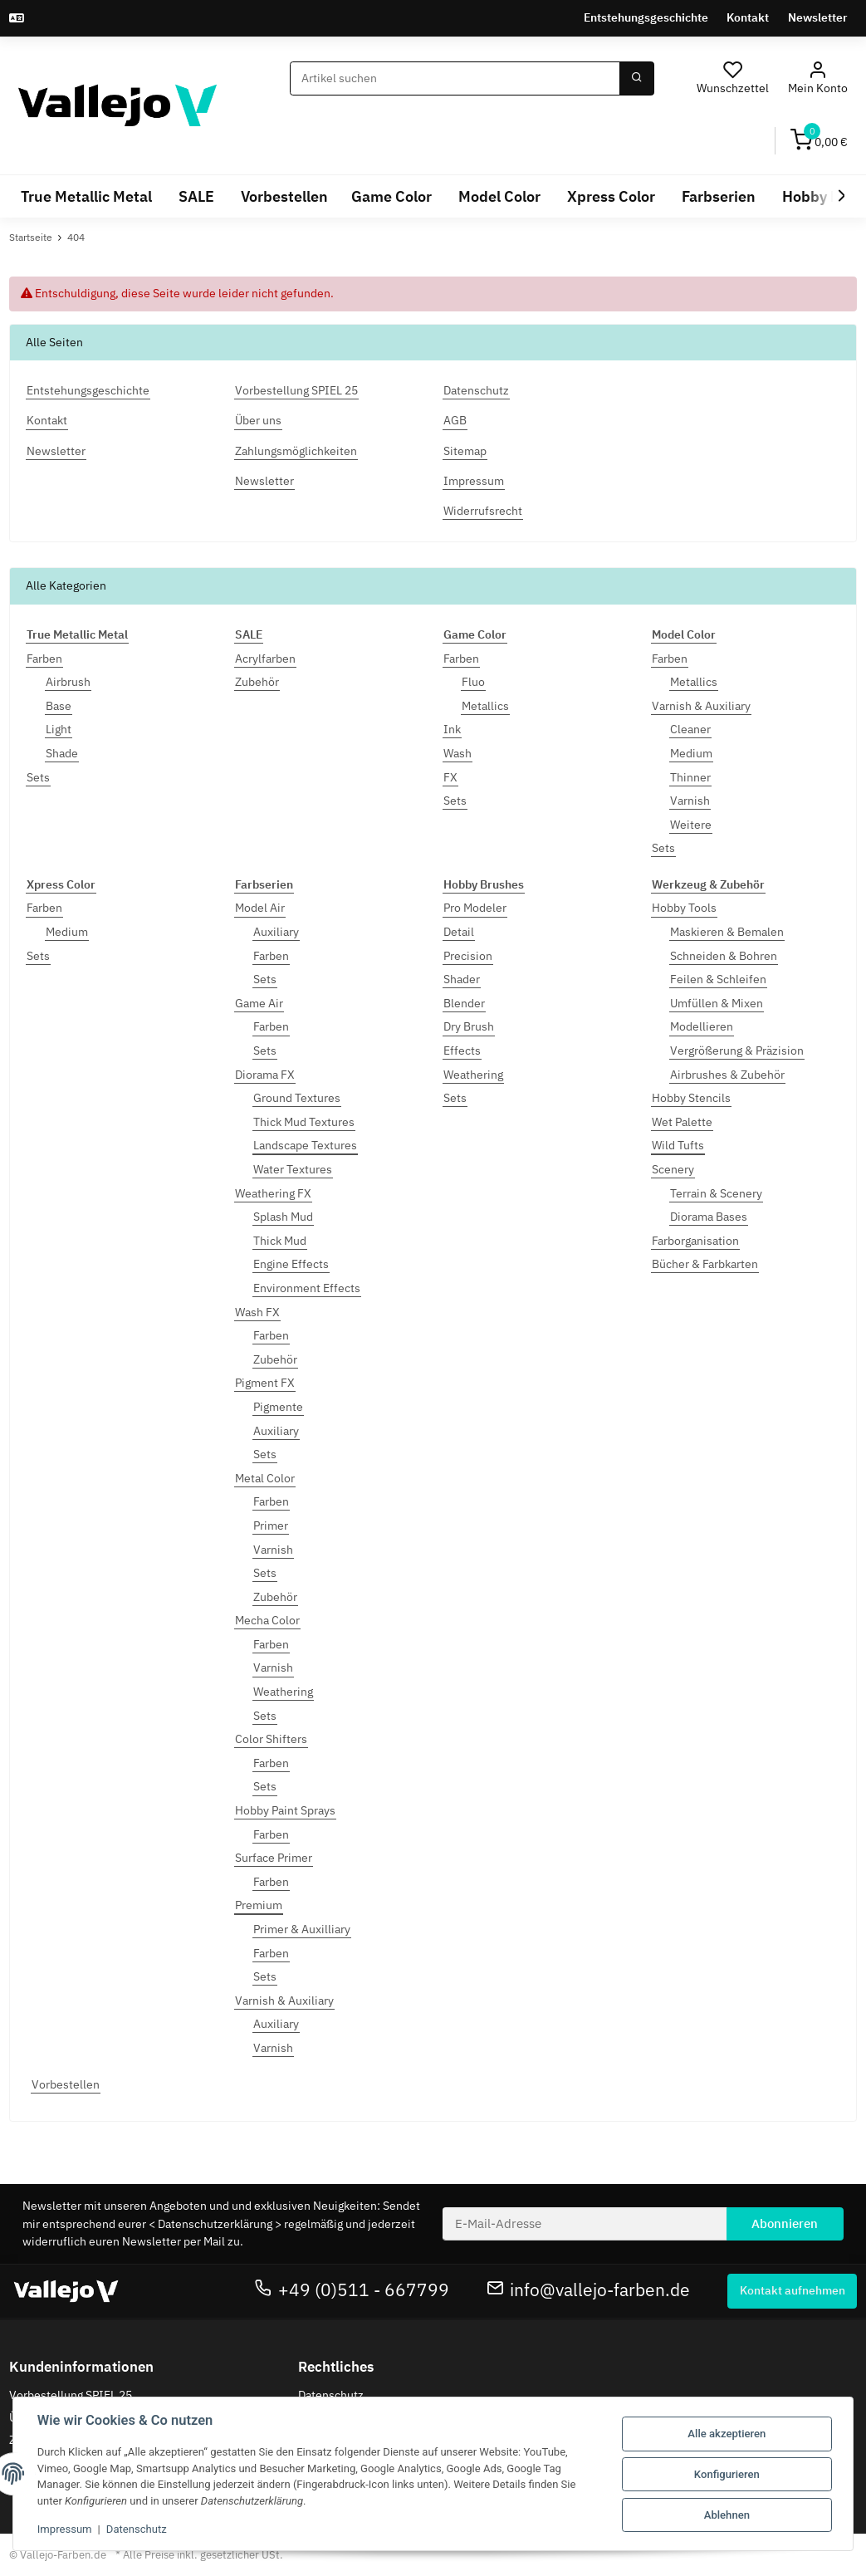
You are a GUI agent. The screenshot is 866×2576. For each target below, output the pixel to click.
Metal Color (265, 1478)
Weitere (691, 824)
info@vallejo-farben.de (589, 2290)
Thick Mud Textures (304, 1121)
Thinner (690, 777)
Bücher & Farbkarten (705, 1263)
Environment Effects (306, 1288)
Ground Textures (296, 1097)
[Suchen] (455, 78)
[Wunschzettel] (733, 78)
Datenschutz (331, 2394)
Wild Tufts (678, 1145)
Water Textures (292, 1169)
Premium (258, 1905)
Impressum (65, 2529)
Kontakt (748, 17)
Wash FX (257, 1312)
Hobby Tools (684, 907)
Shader (461, 979)
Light (58, 729)
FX (450, 777)
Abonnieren (784, 2223)
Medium (691, 753)
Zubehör (257, 681)
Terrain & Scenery (716, 1193)
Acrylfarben (265, 658)
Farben (44, 658)
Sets (38, 777)
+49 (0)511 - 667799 (351, 2290)
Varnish (690, 800)
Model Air (260, 907)
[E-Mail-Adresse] (585, 2224)
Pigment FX (265, 1382)
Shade (62, 753)
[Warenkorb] (818, 141)
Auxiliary (276, 931)
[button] (817, 78)
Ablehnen (726, 2514)
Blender (464, 1003)
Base (58, 705)
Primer (270, 1525)
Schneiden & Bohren (723, 955)
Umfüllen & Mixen (716, 1003)
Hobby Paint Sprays (285, 1810)
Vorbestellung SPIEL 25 (70, 2394)
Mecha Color (267, 1620)
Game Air (259, 1003)
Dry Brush (468, 1026)
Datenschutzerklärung (215, 2223)
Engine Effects (291, 1263)
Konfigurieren (726, 2474)
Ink (452, 729)
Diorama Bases (708, 1216)
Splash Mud (283, 1216)
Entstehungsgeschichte (646, 17)
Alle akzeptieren (726, 2433)
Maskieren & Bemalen (727, 931)
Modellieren (701, 1026)
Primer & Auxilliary (301, 1929)
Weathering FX (273, 1193)
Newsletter (818, 17)
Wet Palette (682, 1121)
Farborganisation (695, 1240)
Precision (467, 955)
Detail (458, 931)
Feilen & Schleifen (718, 979)
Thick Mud (279, 1240)
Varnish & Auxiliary (701, 705)
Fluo (473, 681)
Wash (457, 753)
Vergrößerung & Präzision (737, 1050)
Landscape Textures (305, 1145)
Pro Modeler (474, 907)
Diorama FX (265, 1074)
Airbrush (68, 681)
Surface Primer (273, 1857)
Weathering (283, 1691)
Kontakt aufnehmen (792, 2290)
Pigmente (278, 1406)
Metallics (485, 705)
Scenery (673, 1169)
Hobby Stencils (691, 1097)
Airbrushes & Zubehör (727, 1074)
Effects (462, 1050)
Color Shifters (271, 1738)
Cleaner (690, 729)
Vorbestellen (66, 2084)
